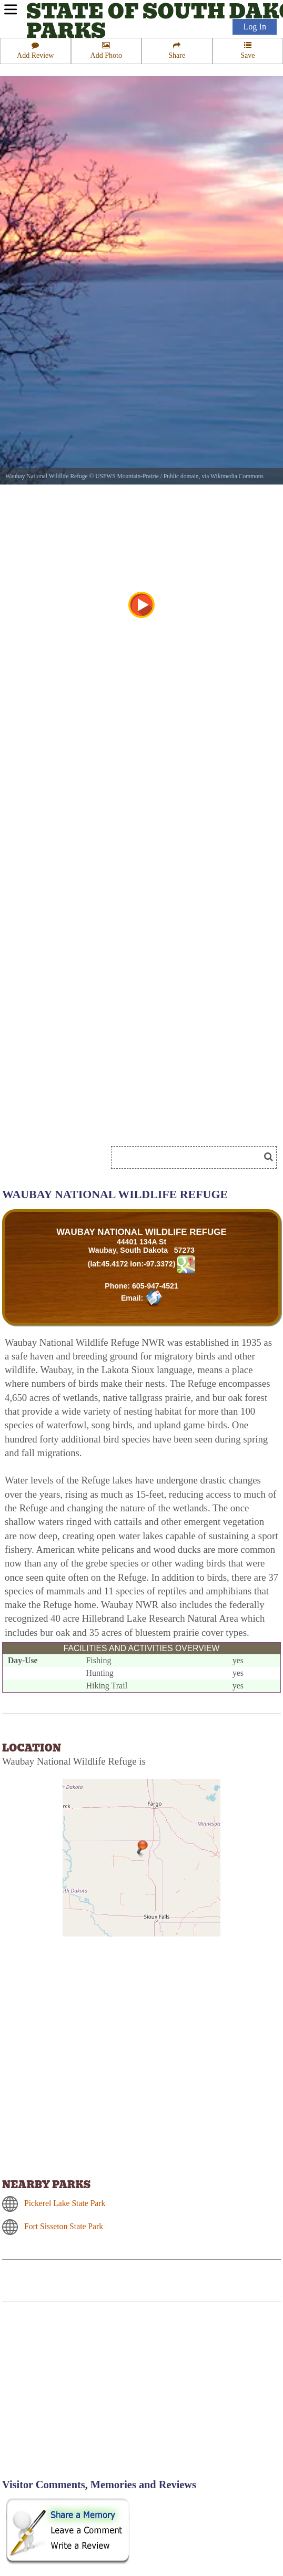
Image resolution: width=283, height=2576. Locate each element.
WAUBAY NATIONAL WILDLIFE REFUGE (141, 1232)
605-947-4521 (155, 1286)
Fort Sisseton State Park (63, 2226)
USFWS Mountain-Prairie (127, 476)
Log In (254, 27)
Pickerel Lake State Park (64, 2203)
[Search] (190, 1157)
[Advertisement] (91, 2396)
